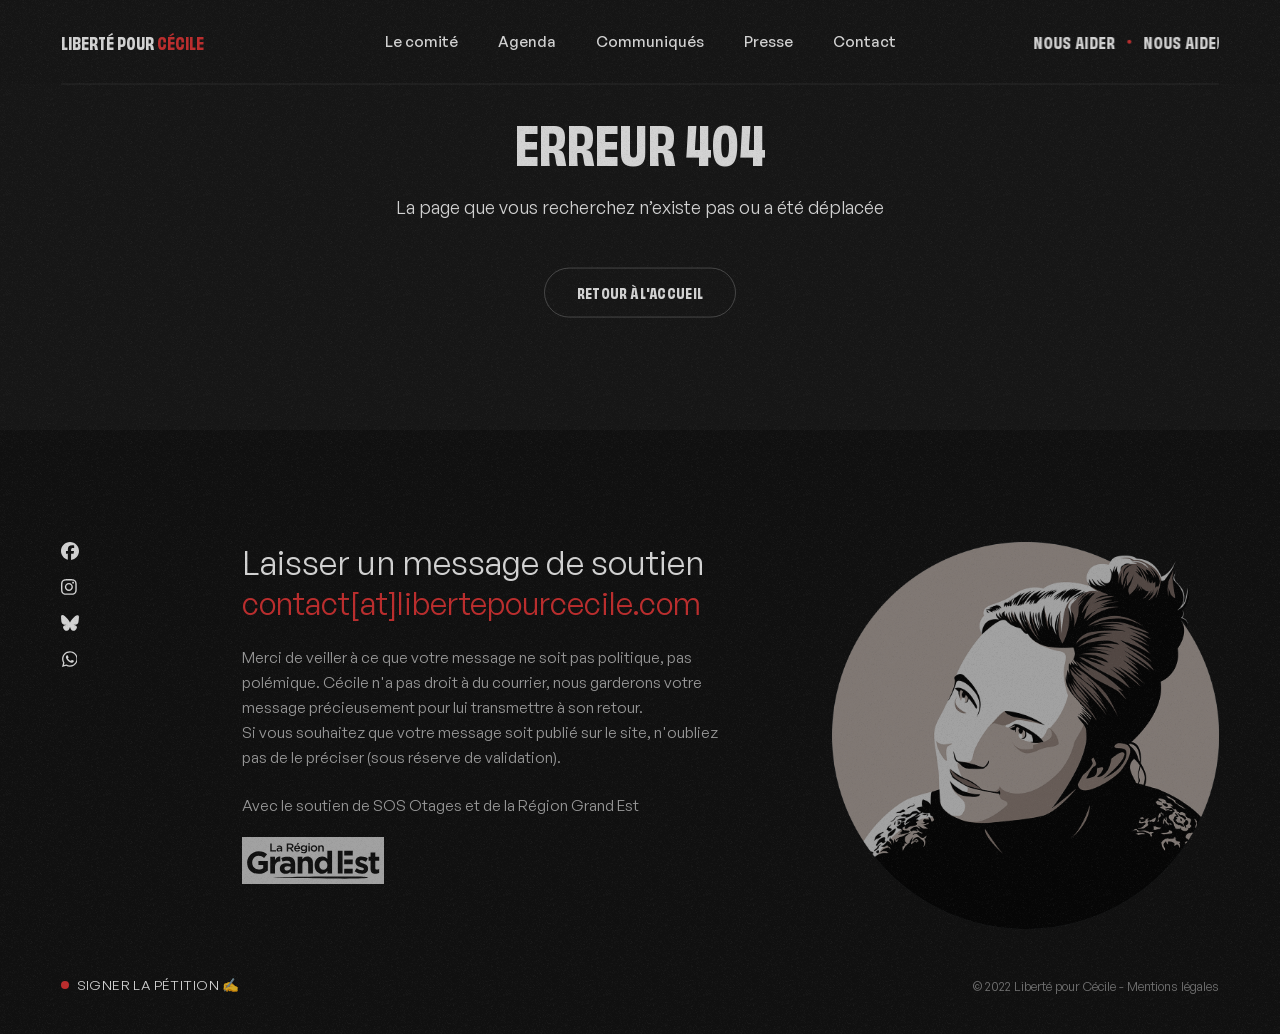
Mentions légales (1173, 986)
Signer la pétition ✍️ (150, 984)
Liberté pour (132, 47)
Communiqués (650, 47)
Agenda (527, 47)
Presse (768, 47)
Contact (864, 47)
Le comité (421, 47)
